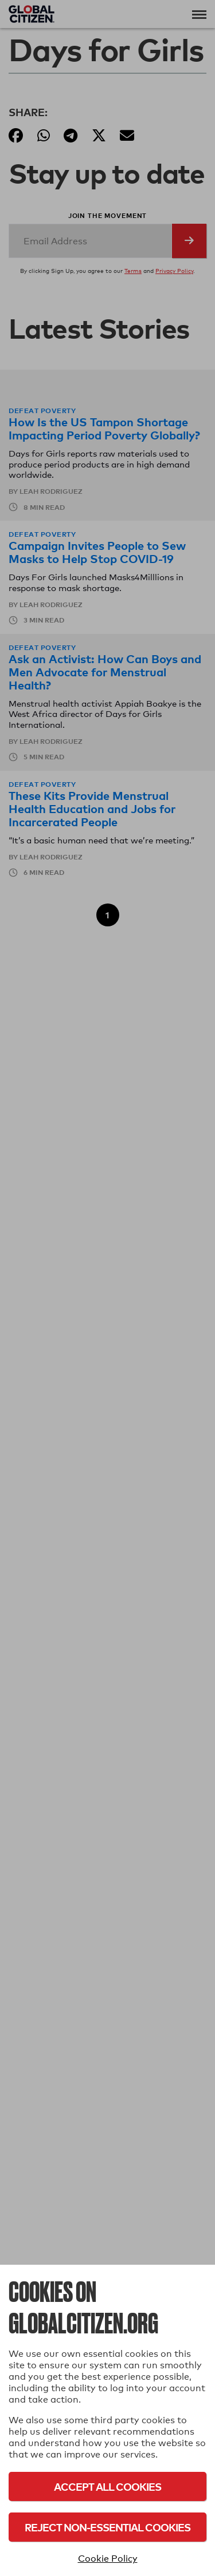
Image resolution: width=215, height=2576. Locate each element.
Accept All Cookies (107, 2486)
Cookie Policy (108, 2558)
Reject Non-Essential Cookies (107, 2527)
